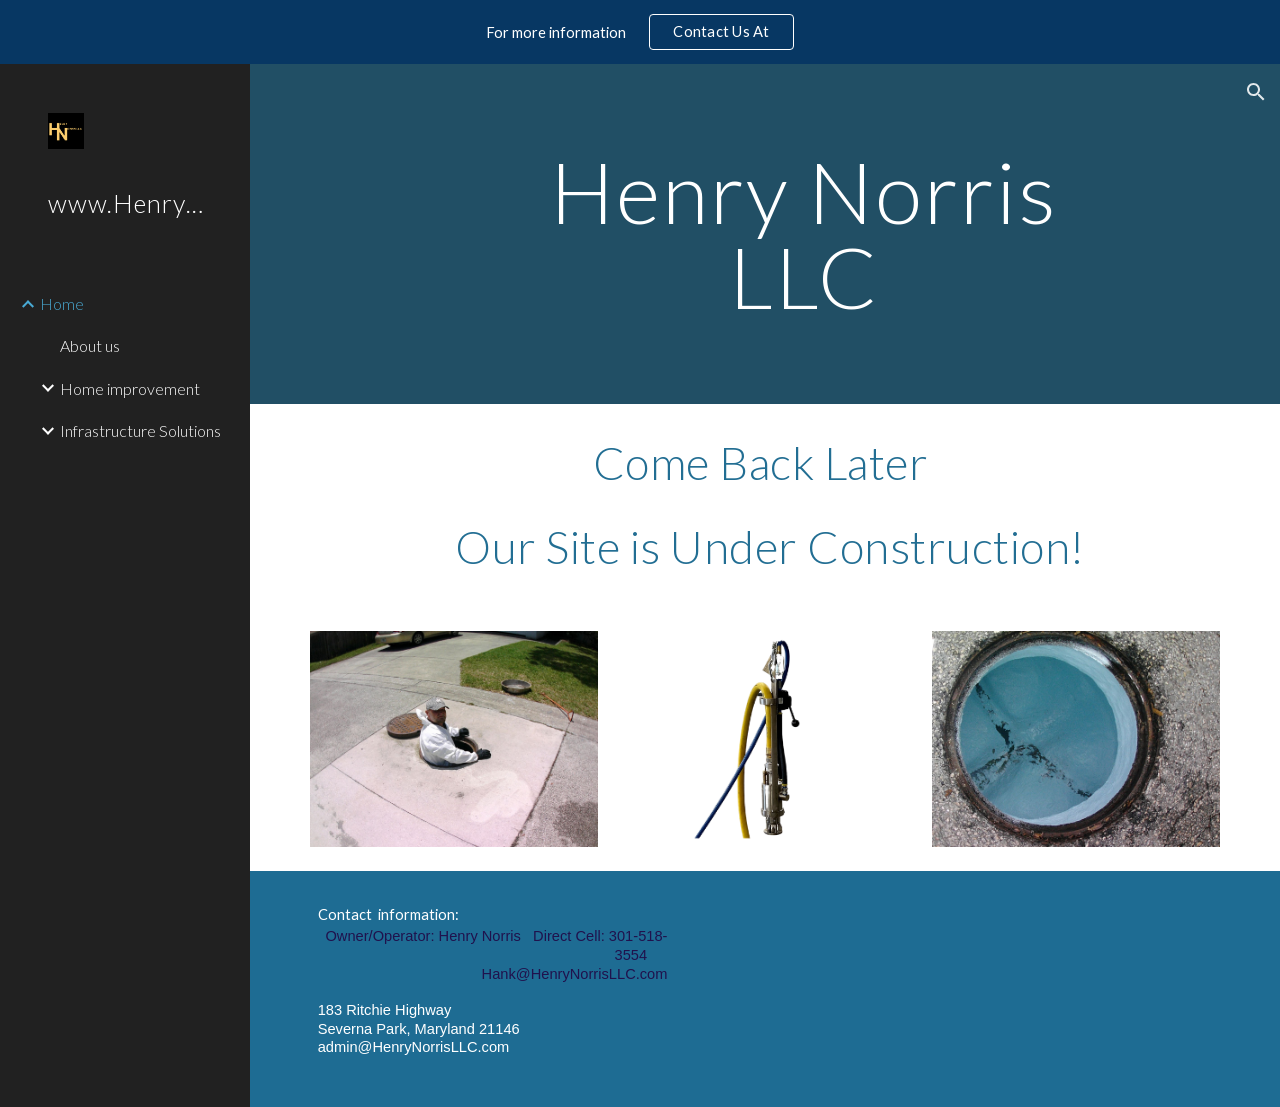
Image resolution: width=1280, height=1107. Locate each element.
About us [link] (90, 345)
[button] (1256, 92)
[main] (803, 234)
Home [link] (62, 303)
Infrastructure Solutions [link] (140, 430)
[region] (640, 32)
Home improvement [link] (130, 388)
